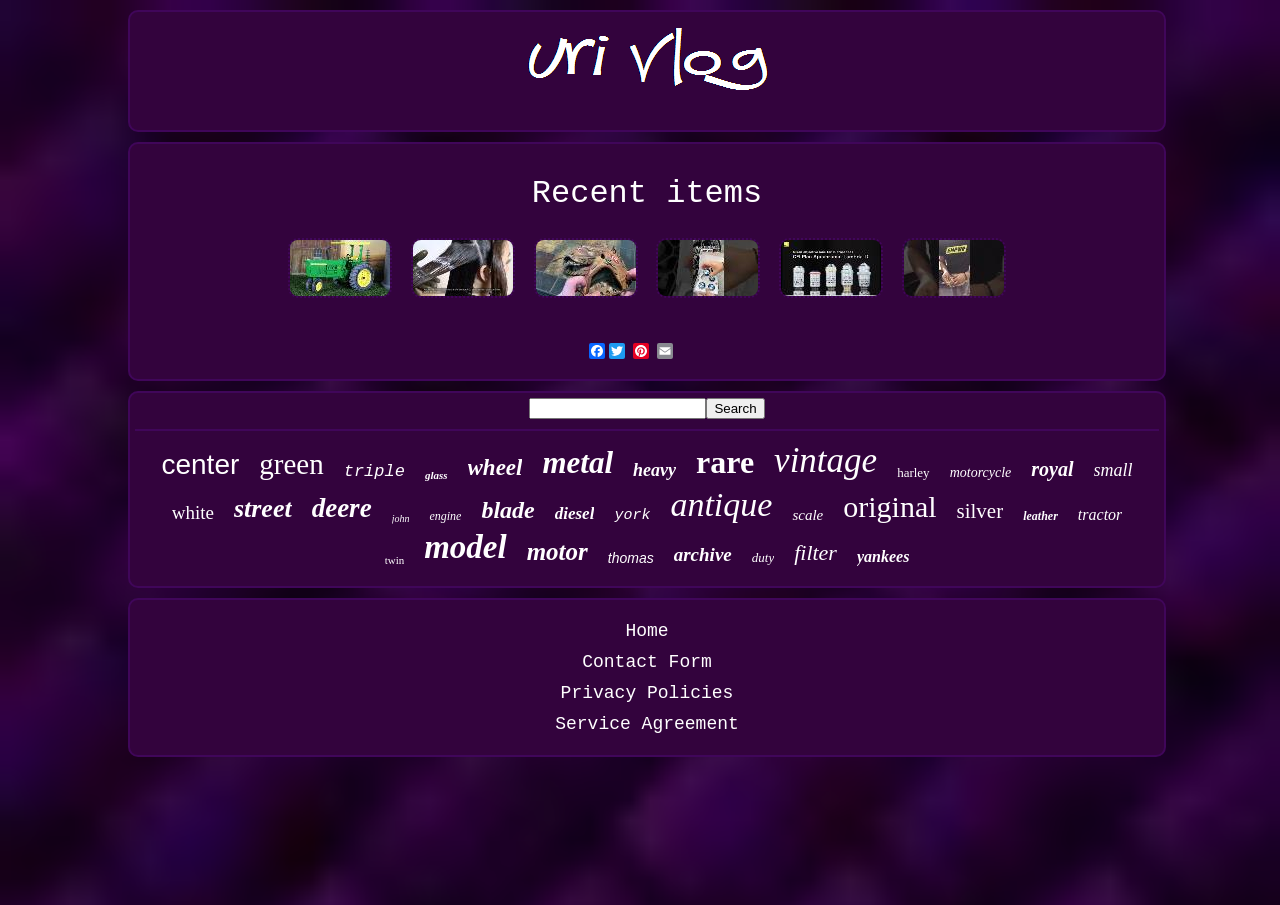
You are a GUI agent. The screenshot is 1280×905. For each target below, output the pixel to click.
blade (507, 510)
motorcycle (981, 472)
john (401, 518)
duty (763, 557)
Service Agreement (647, 724)
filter (815, 552)
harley (913, 472)
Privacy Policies (647, 693)
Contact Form (647, 662)
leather (1040, 516)
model (465, 547)
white (193, 512)
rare (725, 462)
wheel (495, 467)
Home (646, 631)
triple (374, 471)
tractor (1100, 514)
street (263, 508)
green (291, 464)
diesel (575, 513)
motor (557, 551)
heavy (654, 470)
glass (436, 475)
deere (342, 508)
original (889, 506)
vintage (825, 460)
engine (445, 516)
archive (703, 554)
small (1113, 470)
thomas (631, 558)
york (632, 515)
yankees (883, 556)
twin (395, 560)
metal (577, 462)
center (200, 464)
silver (980, 511)
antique (721, 504)
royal (1052, 469)
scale (807, 515)
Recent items (647, 193)
